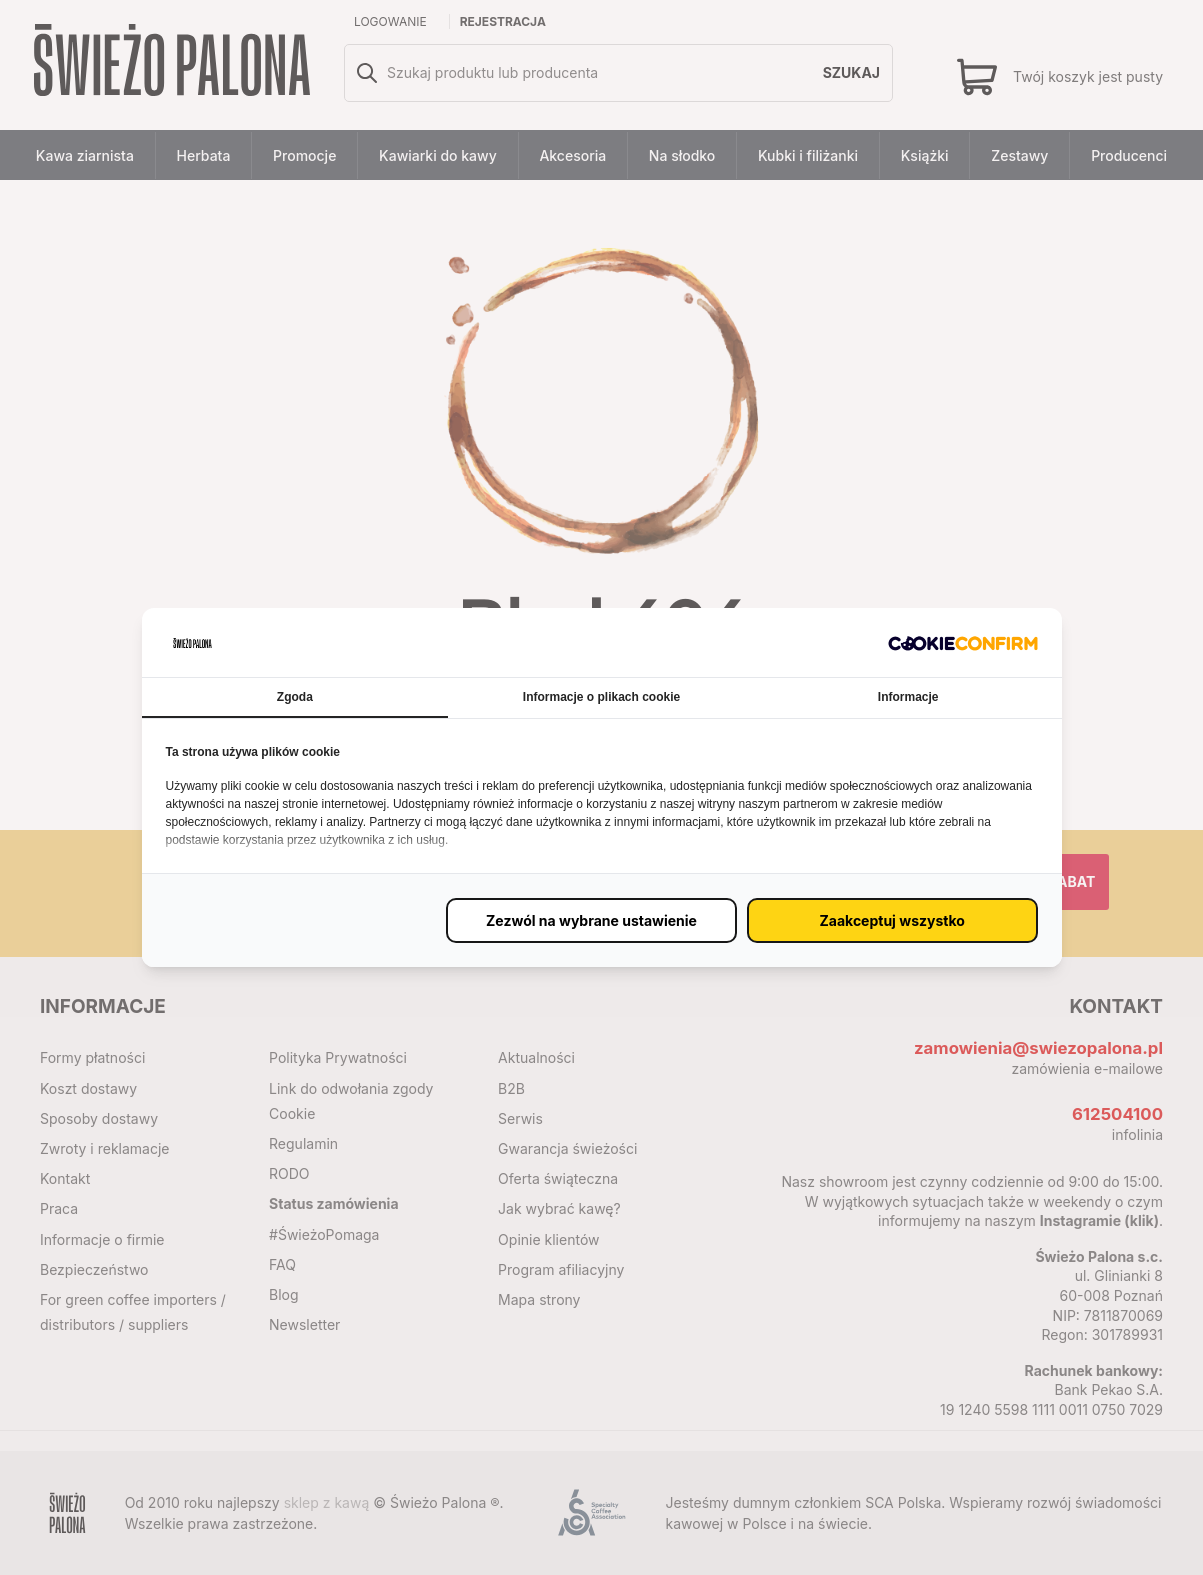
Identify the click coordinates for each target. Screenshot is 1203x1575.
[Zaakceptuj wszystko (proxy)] (892, 920)
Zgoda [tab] (295, 697)
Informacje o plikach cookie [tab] (601, 697)
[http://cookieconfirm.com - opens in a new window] (963, 642)
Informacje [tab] (908, 697)
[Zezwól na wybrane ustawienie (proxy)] (591, 920)
